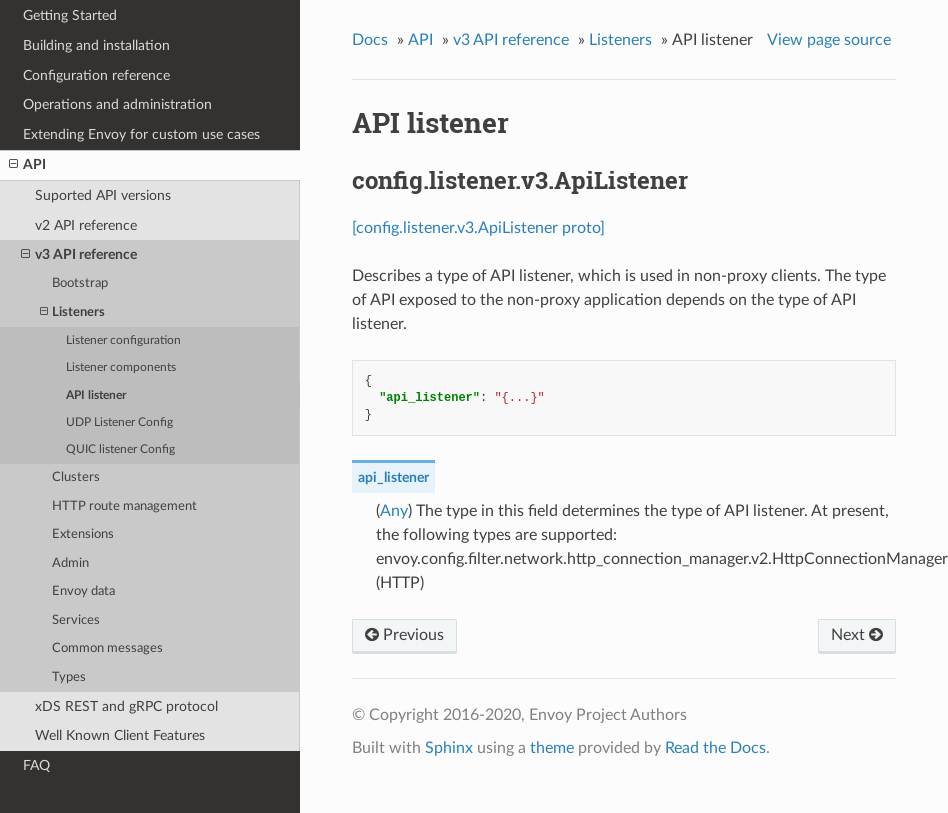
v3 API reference (79, 255)
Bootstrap (80, 283)
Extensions (83, 534)
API (27, 165)
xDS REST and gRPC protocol (126, 706)
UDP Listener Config (119, 422)
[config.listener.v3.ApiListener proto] (478, 228)
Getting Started (70, 15)
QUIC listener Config (120, 449)
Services (76, 620)
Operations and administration (117, 104)
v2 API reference (86, 225)
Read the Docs (715, 748)
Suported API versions (103, 195)
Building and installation (96, 45)
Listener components (121, 367)
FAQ (36, 765)
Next (857, 635)
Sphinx (449, 748)
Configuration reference (96, 75)
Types (69, 677)
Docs (370, 40)
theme (552, 748)
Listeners (72, 312)
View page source (829, 40)
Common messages (107, 648)
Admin (70, 563)
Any (394, 511)
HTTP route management (124, 506)
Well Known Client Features (120, 735)
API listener (96, 395)
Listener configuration (123, 340)
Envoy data (83, 591)
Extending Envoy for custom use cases (141, 134)
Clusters (76, 477)
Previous (404, 635)
